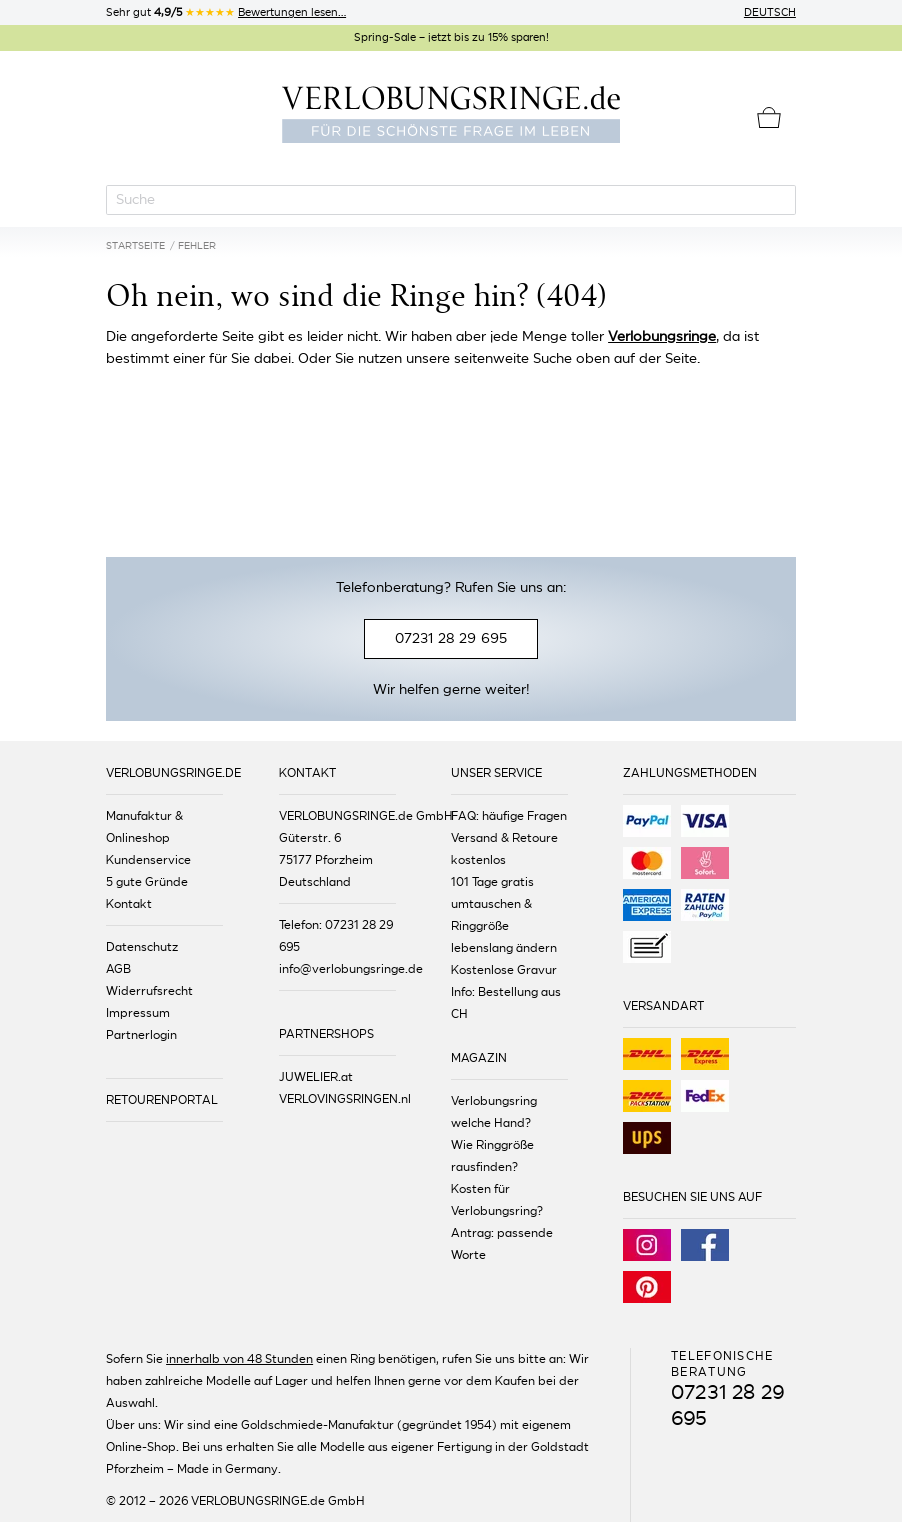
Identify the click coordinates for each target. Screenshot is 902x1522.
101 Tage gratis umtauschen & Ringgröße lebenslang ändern (504, 915)
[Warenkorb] (769, 118)
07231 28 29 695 (451, 638)
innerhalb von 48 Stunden (239, 1359)
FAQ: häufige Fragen (509, 816)
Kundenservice (148, 860)
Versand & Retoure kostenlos (504, 849)
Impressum (138, 1013)
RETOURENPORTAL (162, 1100)
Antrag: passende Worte (502, 1244)
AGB (118, 969)
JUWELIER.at (316, 1077)
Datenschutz (142, 947)
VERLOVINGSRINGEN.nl (337, 1099)
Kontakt (129, 904)
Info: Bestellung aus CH (506, 1003)
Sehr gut (226, 12)
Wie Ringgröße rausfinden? (492, 1156)
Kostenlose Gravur (504, 970)
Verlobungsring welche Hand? (494, 1112)
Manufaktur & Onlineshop (144, 827)
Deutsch (770, 12)
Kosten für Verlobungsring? (497, 1200)
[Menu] (120, 115)
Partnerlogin (141, 1035)
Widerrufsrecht (149, 991)
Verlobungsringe (662, 336)
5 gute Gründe (147, 882)
